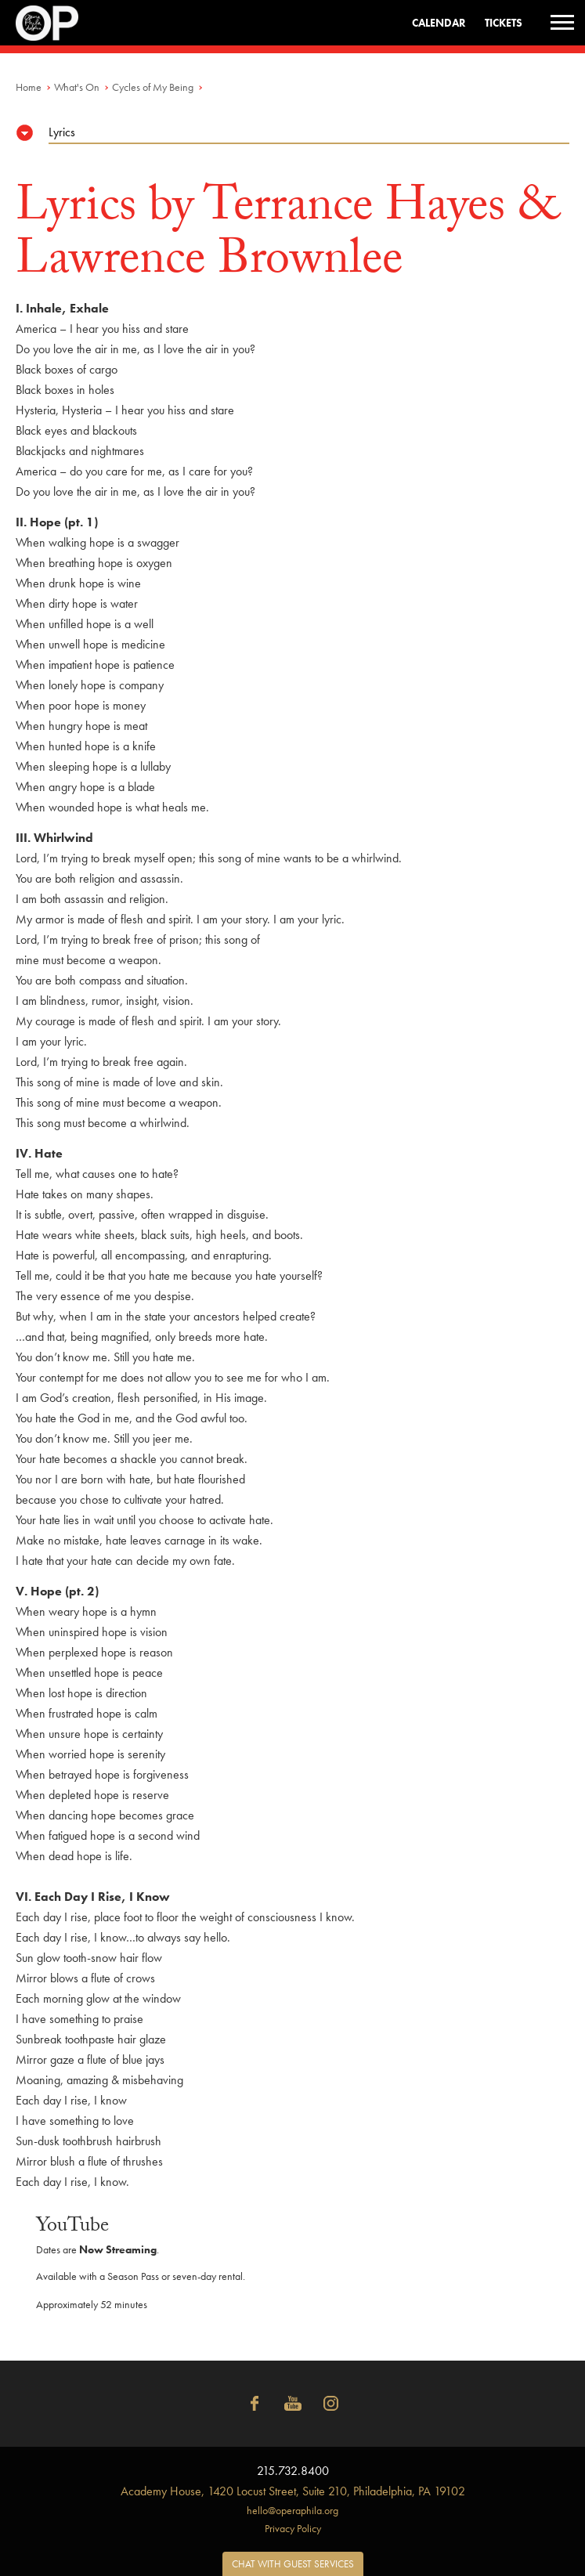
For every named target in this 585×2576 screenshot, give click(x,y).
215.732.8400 (293, 2470)
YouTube (293, 2403)
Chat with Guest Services (293, 2564)
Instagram (331, 2403)
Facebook (254, 2403)
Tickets (503, 23)
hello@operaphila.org (292, 2510)
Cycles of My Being (152, 87)
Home (29, 87)
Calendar (439, 23)
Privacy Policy (293, 2528)
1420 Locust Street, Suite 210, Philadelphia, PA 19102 (293, 2491)
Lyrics (62, 132)
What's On (76, 87)
